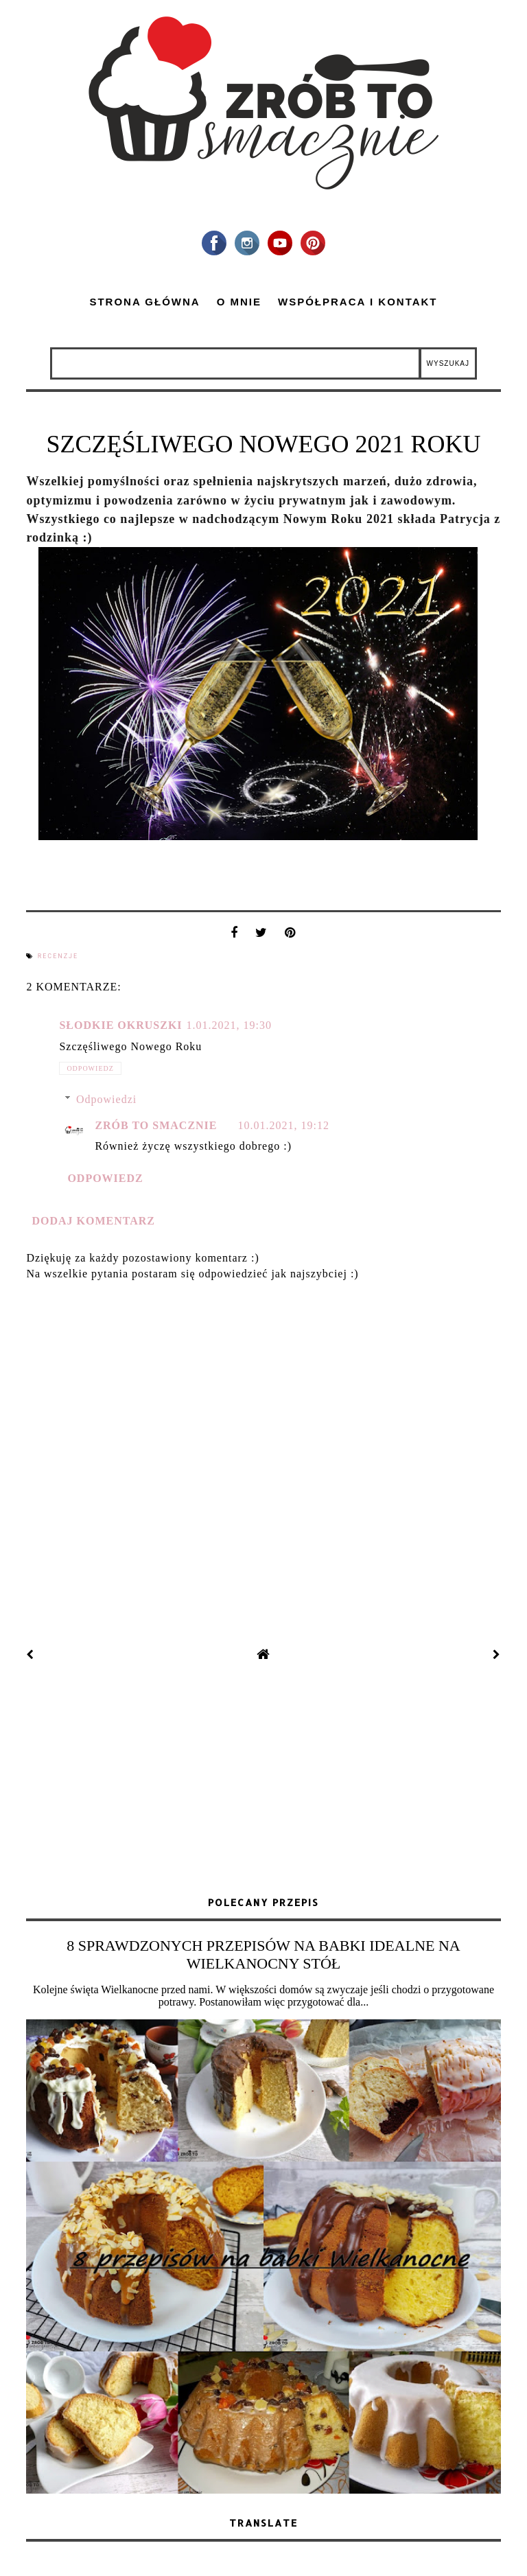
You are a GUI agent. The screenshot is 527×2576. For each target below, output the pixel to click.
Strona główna (144, 302)
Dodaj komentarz (93, 1221)
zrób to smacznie (156, 1125)
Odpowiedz (90, 1068)
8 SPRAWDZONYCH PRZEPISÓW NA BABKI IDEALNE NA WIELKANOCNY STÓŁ (263, 1954)
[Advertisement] (263, 1780)
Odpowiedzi (106, 1099)
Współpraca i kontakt (358, 302)
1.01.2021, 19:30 (229, 1025)
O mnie (239, 302)
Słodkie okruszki (120, 1025)
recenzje (58, 956)
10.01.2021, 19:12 (283, 1125)
